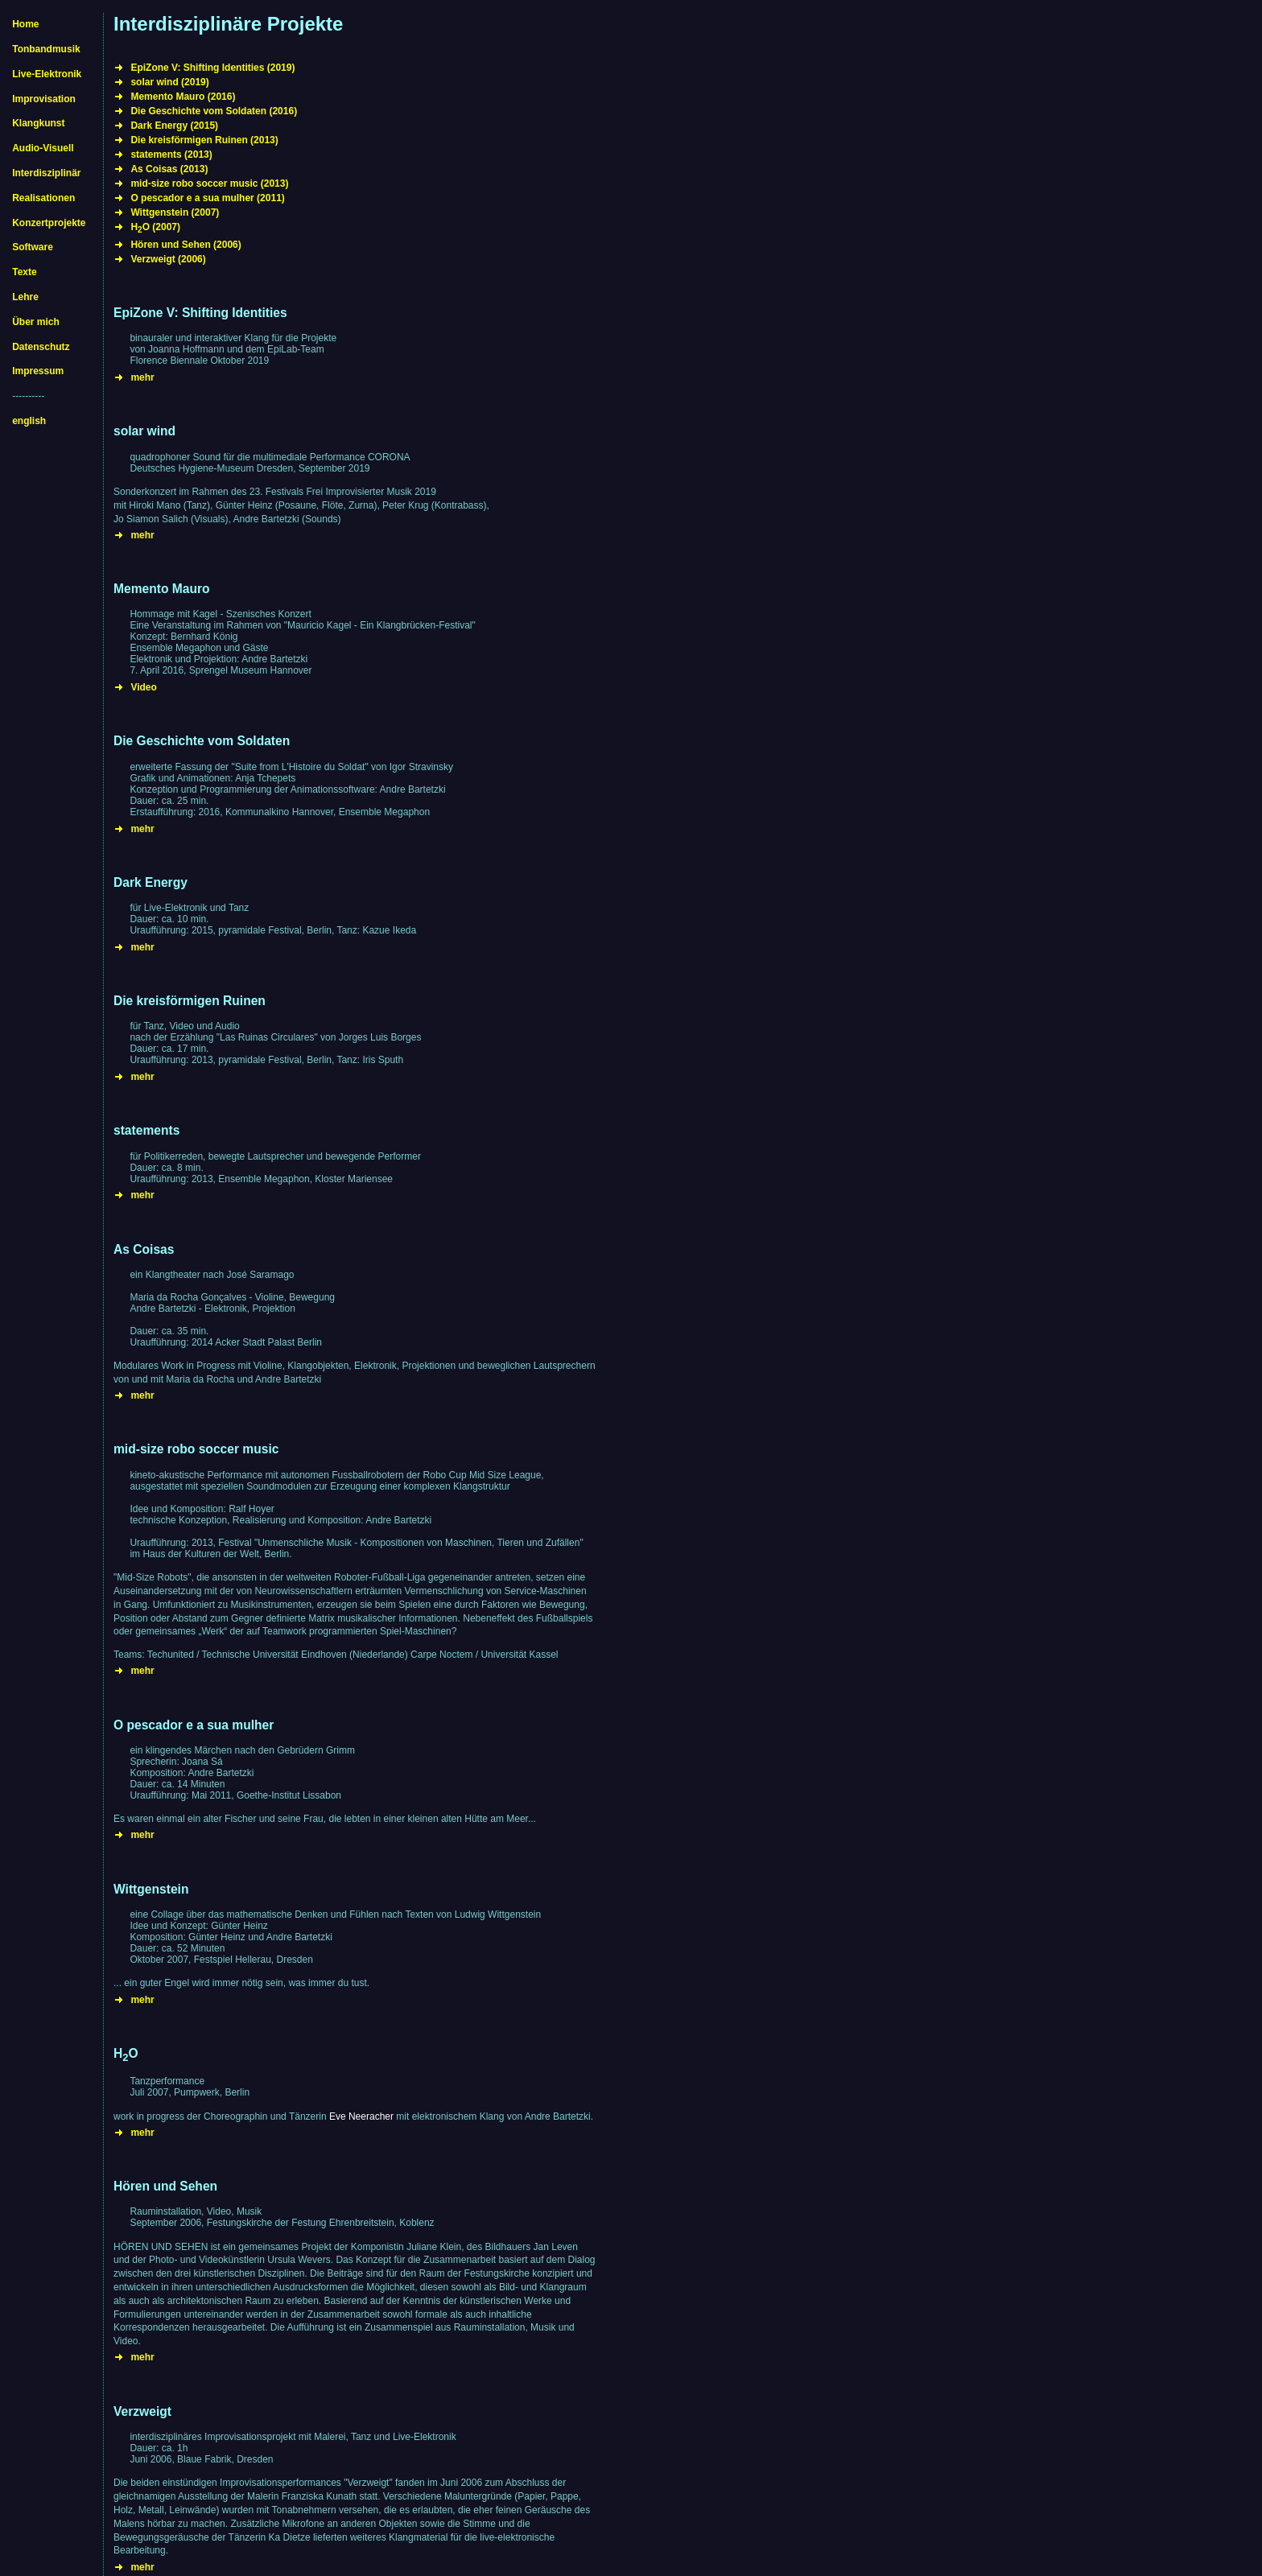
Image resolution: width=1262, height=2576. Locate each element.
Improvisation (44, 99)
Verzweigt (142, 2411)
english (29, 421)
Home (25, 24)
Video (143, 687)
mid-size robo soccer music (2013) (209, 183)
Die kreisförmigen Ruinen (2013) (204, 140)
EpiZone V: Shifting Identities (200, 312)
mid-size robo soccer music (195, 1449)
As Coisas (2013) (169, 169)
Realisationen (43, 198)
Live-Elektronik (46, 74)
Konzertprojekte (48, 223)
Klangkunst (38, 123)
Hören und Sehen (165, 2186)
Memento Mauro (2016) (182, 96)
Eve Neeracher (361, 2116)
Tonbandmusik (46, 49)
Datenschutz (40, 346)
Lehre (25, 297)
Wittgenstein (150, 1889)
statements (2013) (171, 154)
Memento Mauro (161, 589)
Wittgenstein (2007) (174, 212)
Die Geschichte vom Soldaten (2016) (213, 111)
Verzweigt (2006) (167, 259)
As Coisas (143, 1249)
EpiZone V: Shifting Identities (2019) (212, 67)
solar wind (144, 431)
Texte (24, 272)
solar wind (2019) (169, 82)
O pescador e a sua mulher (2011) (207, 198)
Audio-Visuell (42, 148)
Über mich (36, 322)
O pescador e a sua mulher (193, 1725)
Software (32, 247)
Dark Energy (150, 882)
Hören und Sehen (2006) (185, 244)
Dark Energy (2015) (174, 125)
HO (125, 2053)
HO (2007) (155, 227)
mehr (142, 377)
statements (146, 1130)
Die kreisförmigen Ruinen (189, 1001)
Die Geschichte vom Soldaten (201, 741)
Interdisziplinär (46, 173)
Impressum (38, 371)
